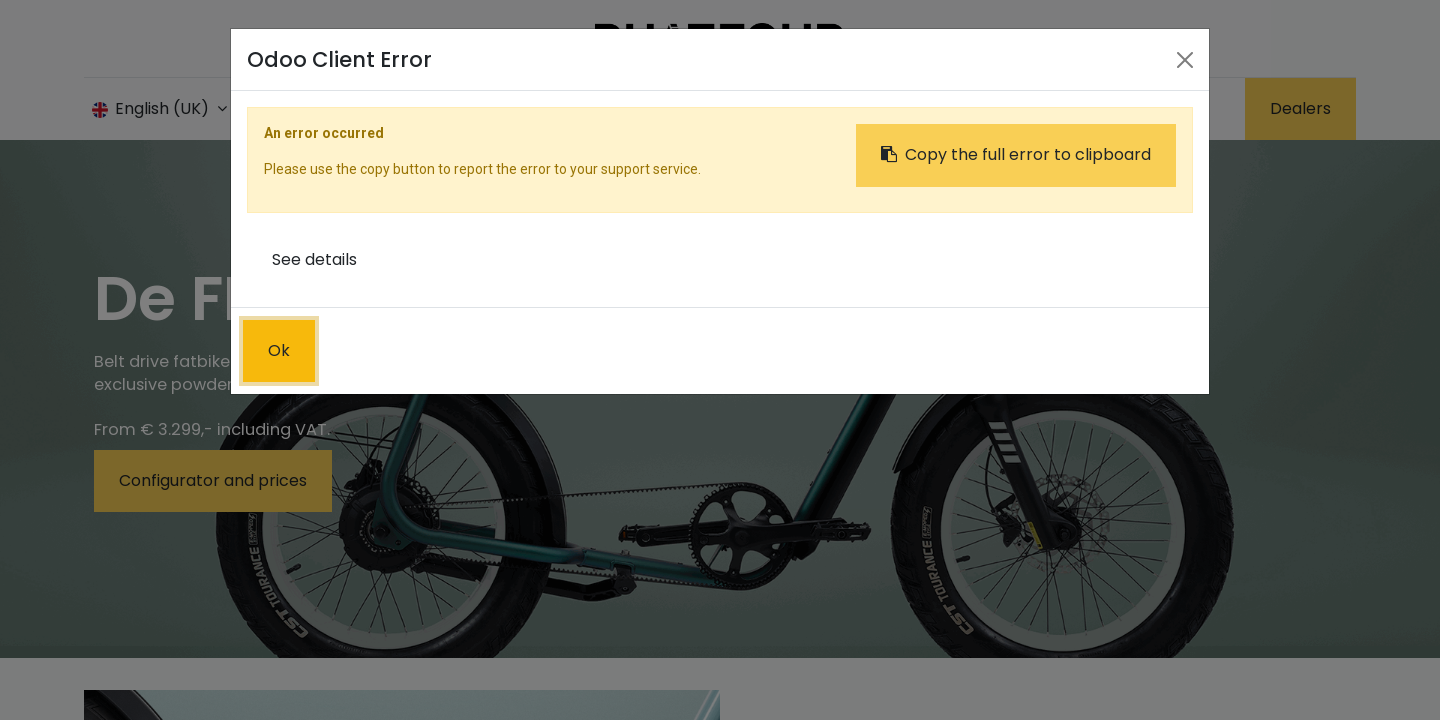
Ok (279, 350)
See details (314, 259)
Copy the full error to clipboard (1016, 154)
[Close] (1185, 60)
